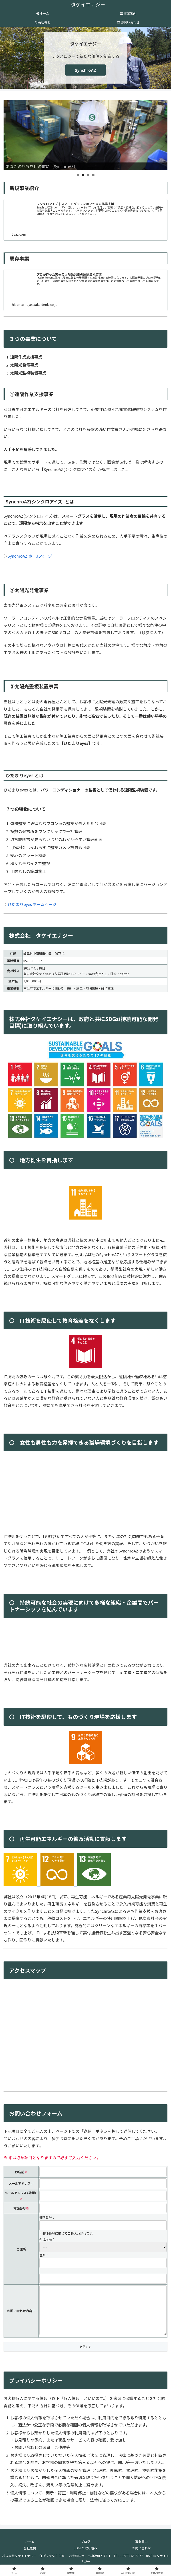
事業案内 (141, 2551)
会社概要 (30, 2558)
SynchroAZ (85, 70)
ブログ (85, 2551)
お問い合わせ (141, 2558)
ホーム (29, 2551)
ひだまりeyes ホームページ (32, 905)
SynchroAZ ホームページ (30, 557)
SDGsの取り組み (85, 2558)
